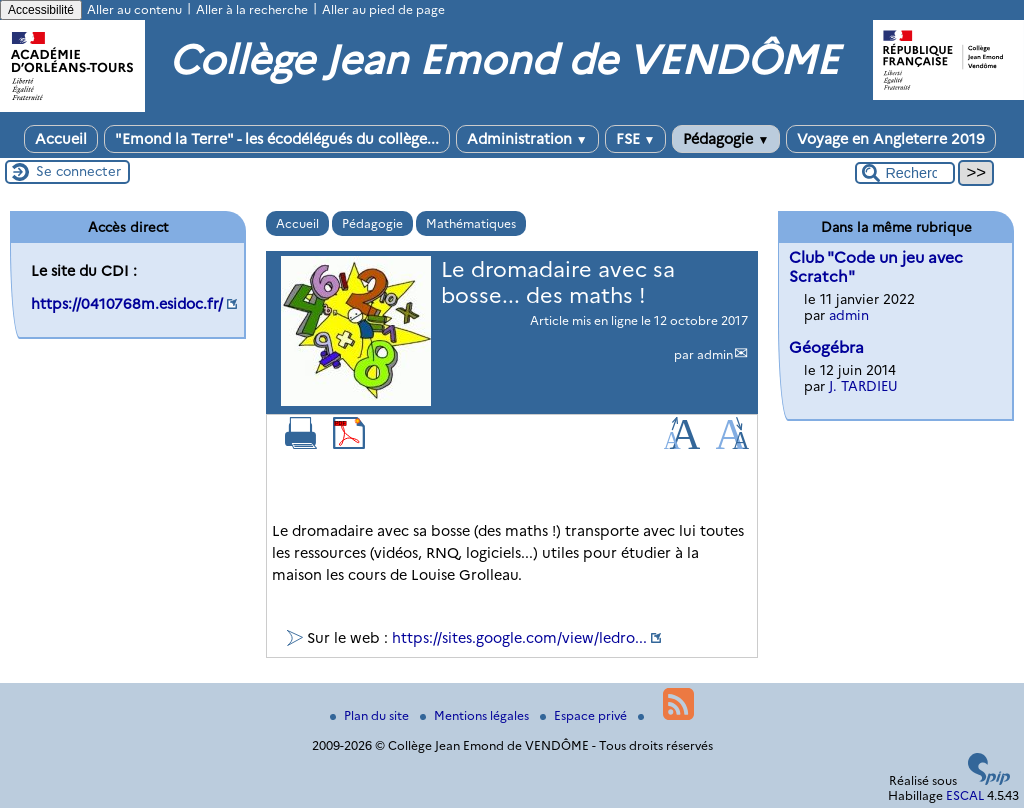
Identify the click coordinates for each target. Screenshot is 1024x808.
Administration (527, 139)
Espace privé (585, 715)
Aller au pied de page (383, 9)
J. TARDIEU (863, 386)
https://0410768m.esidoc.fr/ (127, 304)
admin (715, 354)
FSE (636, 139)
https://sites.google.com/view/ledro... (519, 638)
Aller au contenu (134, 9)
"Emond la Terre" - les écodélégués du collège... (277, 139)
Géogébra (826, 347)
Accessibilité (41, 10)
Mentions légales (476, 715)
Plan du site (371, 715)
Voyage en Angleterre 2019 (891, 139)
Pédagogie (726, 139)
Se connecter (78, 171)
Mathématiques (471, 223)
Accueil (61, 139)
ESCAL (965, 795)
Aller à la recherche (252, 9)
